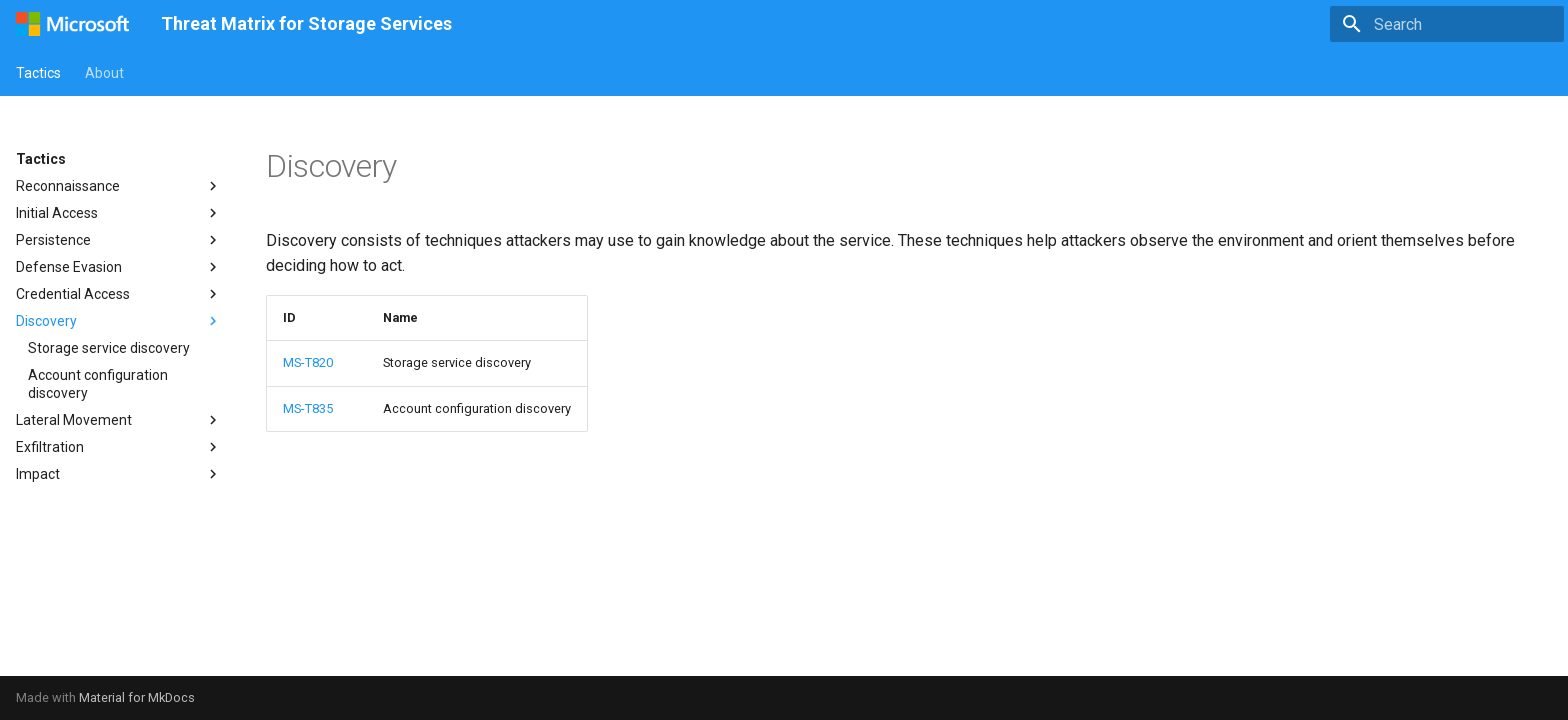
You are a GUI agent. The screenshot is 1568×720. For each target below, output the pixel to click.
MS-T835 (308, 408)
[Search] (1447, 24)
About (104, 73)
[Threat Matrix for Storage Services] (72, 24)
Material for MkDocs (137, 697)
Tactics (38, 73)
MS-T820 (308, 362)
